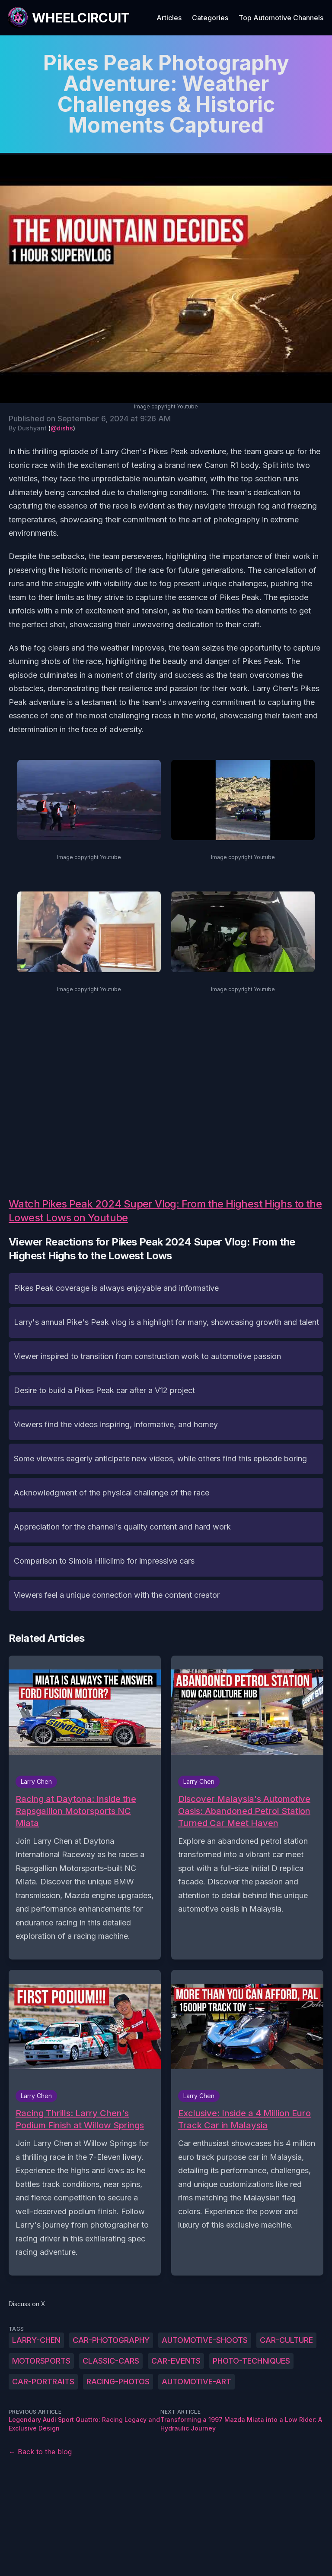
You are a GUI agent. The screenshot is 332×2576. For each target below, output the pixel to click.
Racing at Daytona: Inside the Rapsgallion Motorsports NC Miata (76, 1811)
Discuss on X (27, 2303)
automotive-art (196, 2381)
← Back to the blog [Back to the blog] (40, 2451)
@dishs (62, 428)
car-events (176, 2360)
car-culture (286, 2340)
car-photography (111, 2340)
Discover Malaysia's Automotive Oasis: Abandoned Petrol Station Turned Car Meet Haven (244, 1811)
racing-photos (118, 2381)
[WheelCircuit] (68, 17)
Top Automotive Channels (281, 17)
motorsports (41, 2360)
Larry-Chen (36, 2340)
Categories (210, 17)
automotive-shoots (205, 2340)
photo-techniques (251, 2360)
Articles (169, 17)
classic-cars (111, 2360)
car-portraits (43, 2381)
